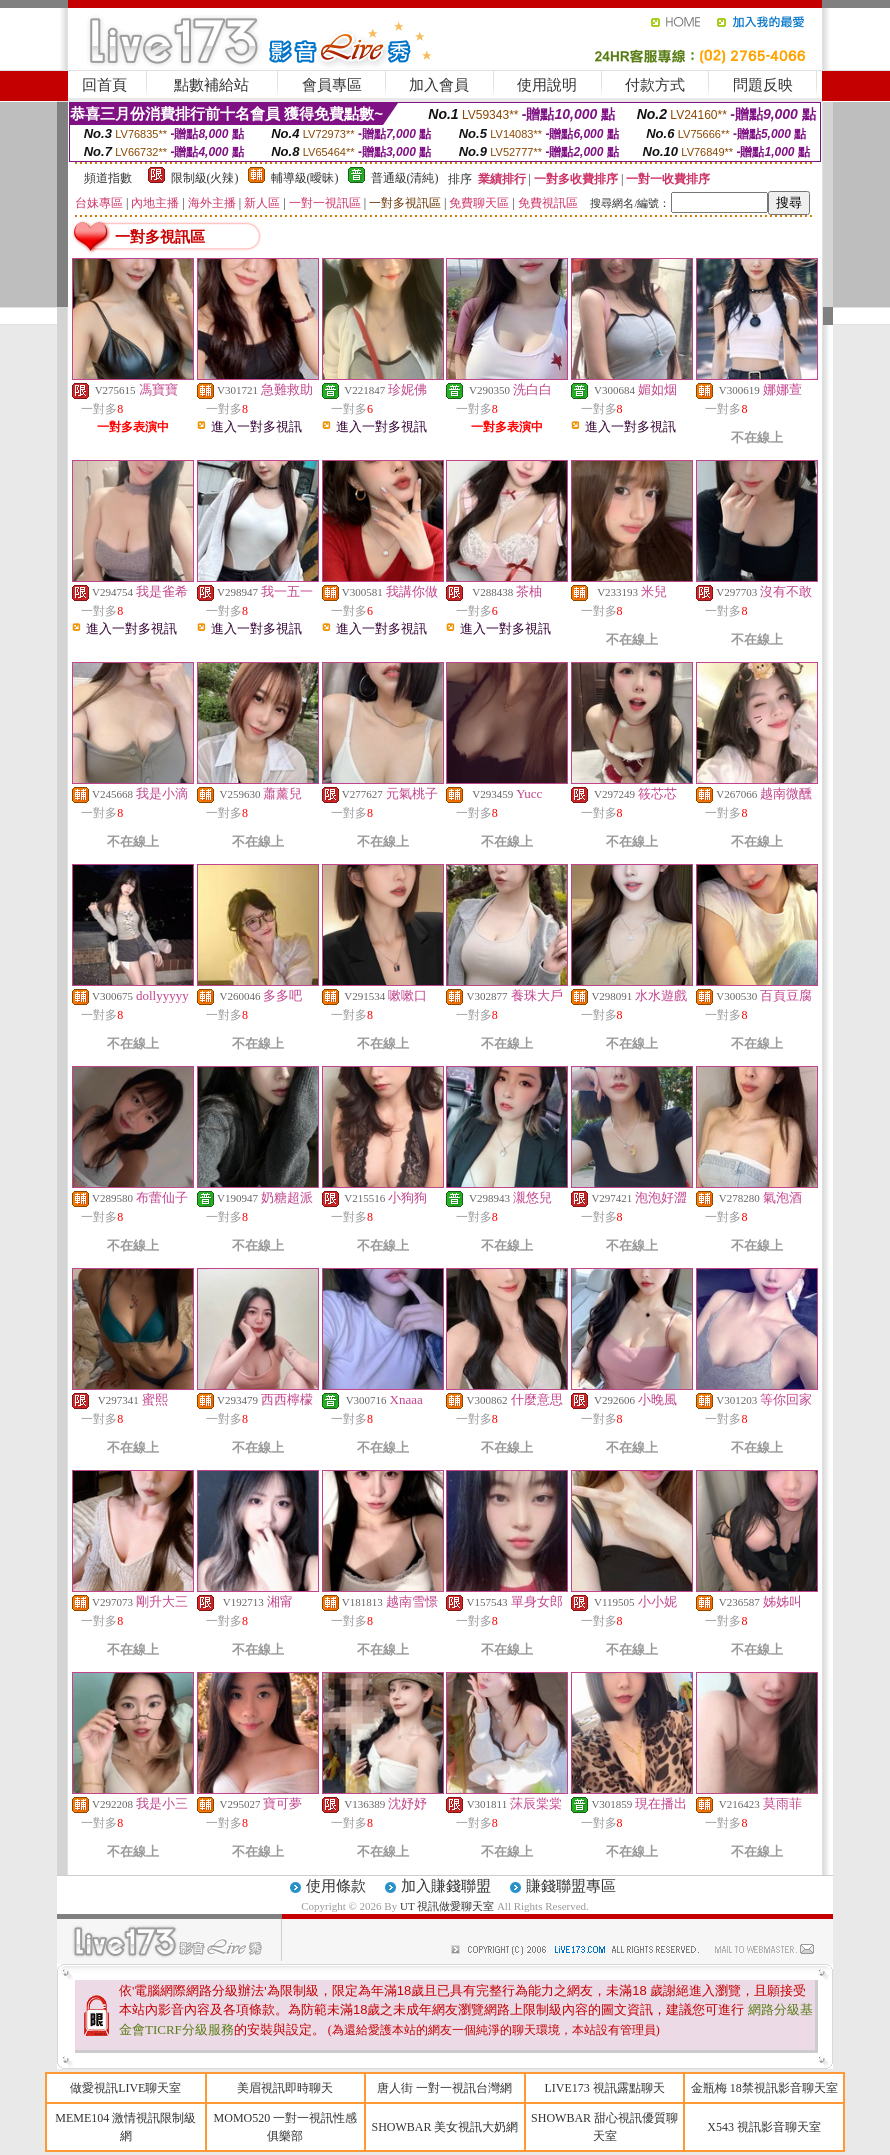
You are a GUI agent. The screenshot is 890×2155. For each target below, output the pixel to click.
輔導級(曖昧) (305, 178)
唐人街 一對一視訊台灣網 (444, 2088)
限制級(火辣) (205, 178)
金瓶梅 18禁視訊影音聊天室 (764, 2088)
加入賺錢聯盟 (446, 1886)
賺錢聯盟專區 (571, 1886)
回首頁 (104, 85)
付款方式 (655, 85)
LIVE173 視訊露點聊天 (604, 2088)
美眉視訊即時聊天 (285, 2088)
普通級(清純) (405, 178)
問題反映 (763, 85)
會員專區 (332, 85)
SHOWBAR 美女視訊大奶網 (444, 2127)
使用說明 (547, 85)
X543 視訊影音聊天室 (764, 2127)
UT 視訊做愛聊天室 (447, 1906)
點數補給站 (211, 85)
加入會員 (439, 85)
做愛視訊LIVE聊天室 (125, 2088)
